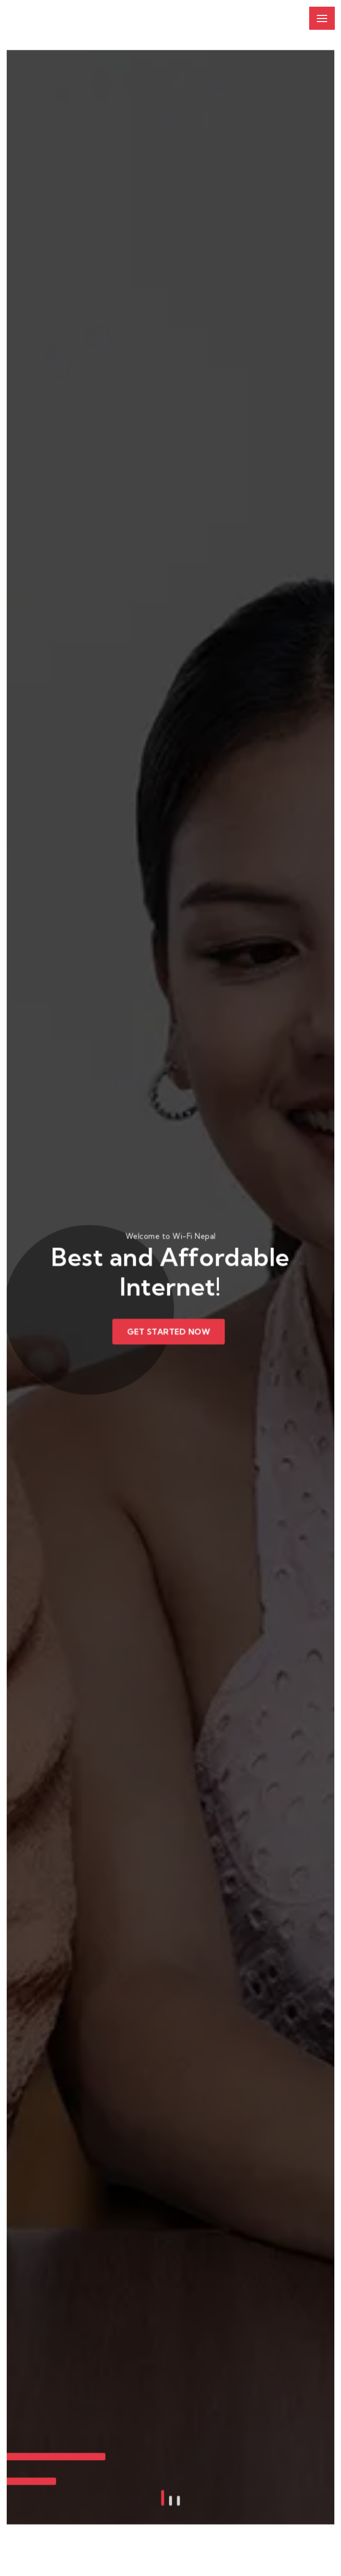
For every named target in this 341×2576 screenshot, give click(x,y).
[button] (162, 2421)
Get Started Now (168, 1330)
